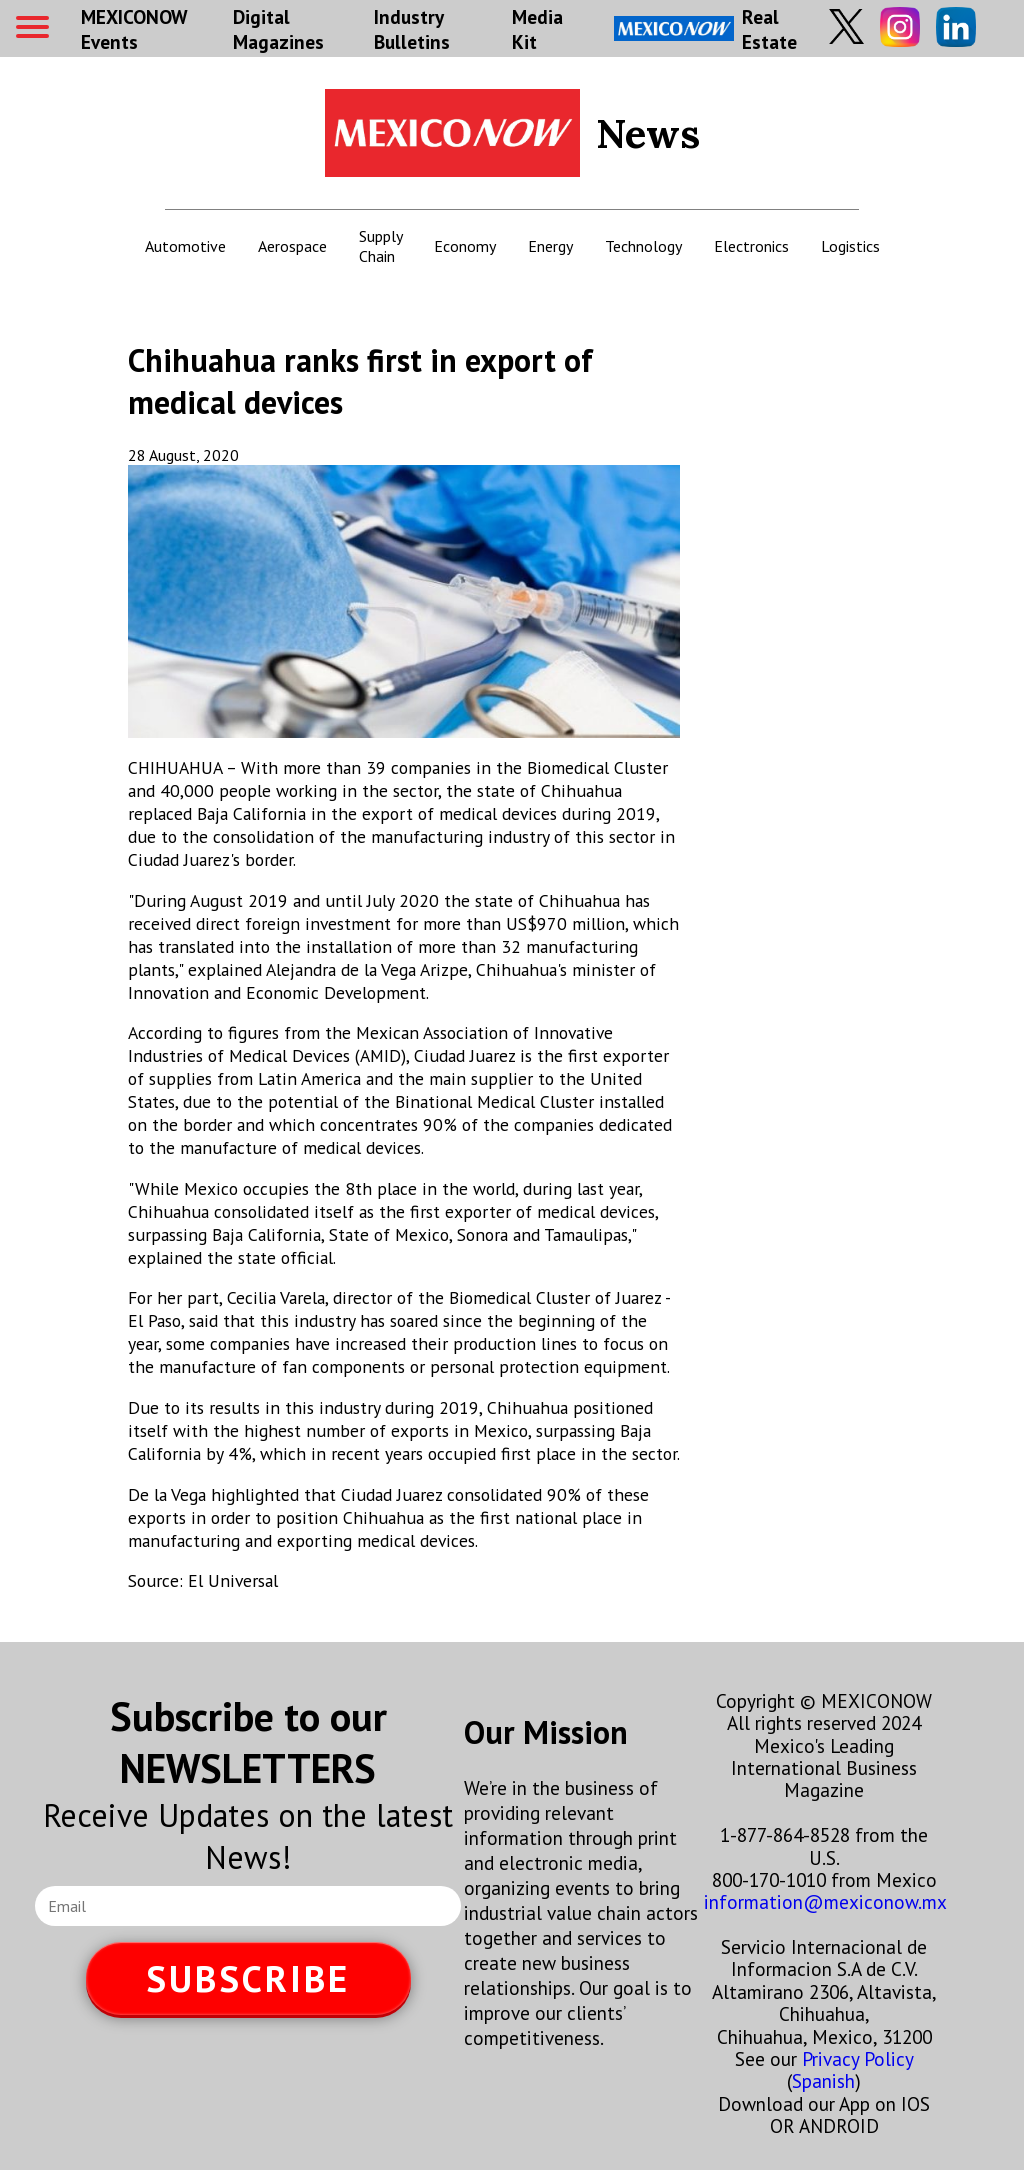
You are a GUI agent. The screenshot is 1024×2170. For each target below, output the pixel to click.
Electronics (751, 246)
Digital (278, 29)
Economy (465, 246)
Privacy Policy (857, 2058)
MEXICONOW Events (134, 29)
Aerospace (292, 246)
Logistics (850, 246)
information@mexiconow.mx (825, 1901)
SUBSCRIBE (248, 1978)
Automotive (185, 246)
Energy (550, 246)
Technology (643, 246)
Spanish (823, 2080)
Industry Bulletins (412, 29)
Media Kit (537, 29)
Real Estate (705, 29)
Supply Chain (380, 246)
